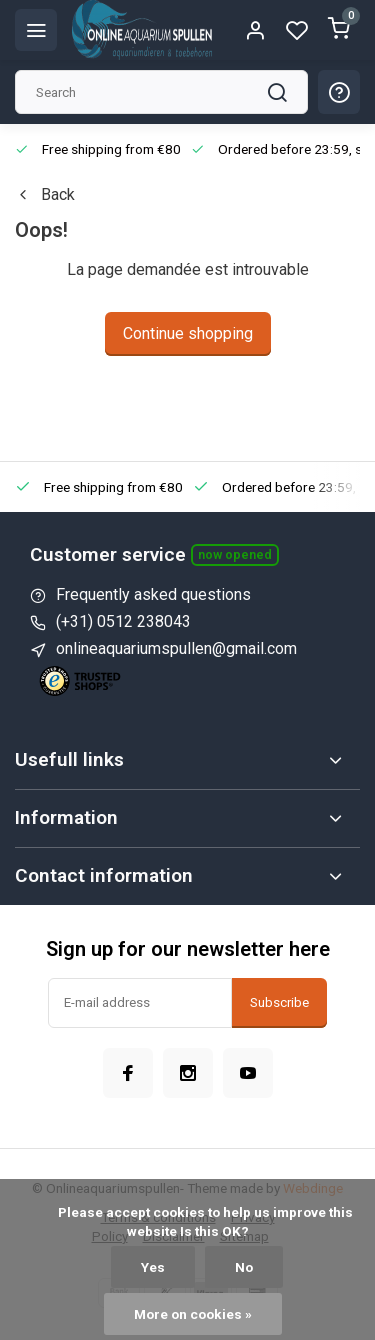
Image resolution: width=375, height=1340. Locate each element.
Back (45, 194)
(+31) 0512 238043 (123, 621)
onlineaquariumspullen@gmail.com (176, 648)
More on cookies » (193, 1314)
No (244, 1267)
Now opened (235, 554)
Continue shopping (188, 333)
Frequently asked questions (153, 594)
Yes (153, 1267)
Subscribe (279, 1002)
